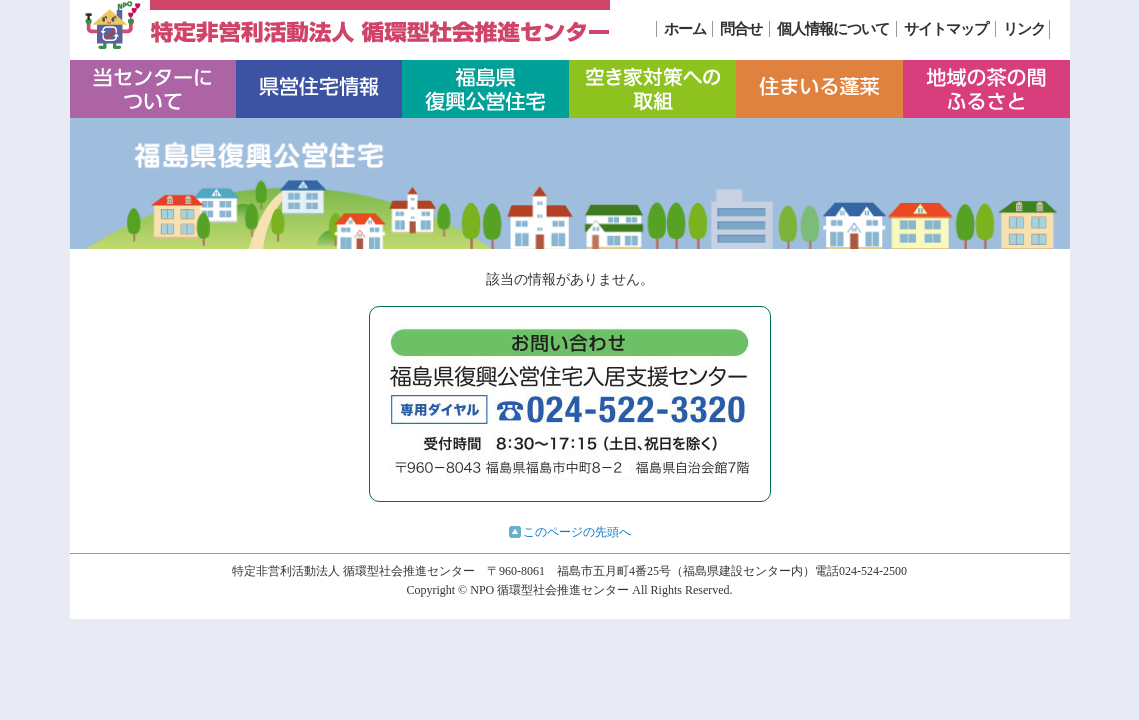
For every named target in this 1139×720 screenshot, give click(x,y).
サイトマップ (946, 29)
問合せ (741, 29)
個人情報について (833, 29)
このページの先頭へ (577, 532)
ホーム (685, 29)
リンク (1024, 29)
